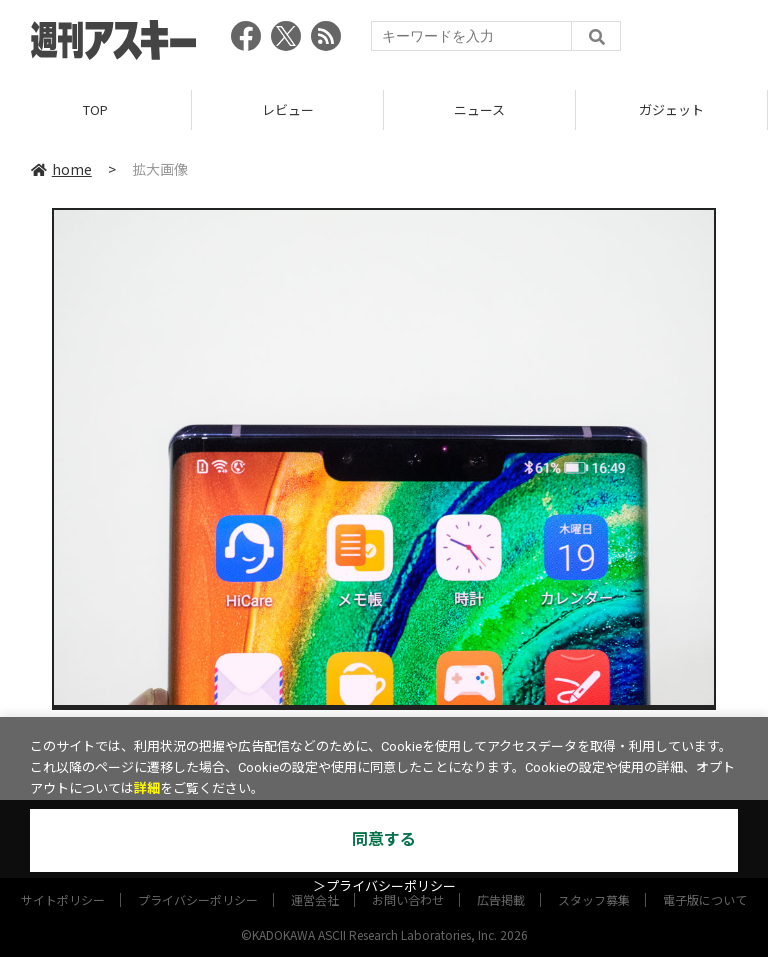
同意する (384, 839)
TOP (95, 109)
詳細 (147, 788)
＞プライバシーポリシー (384, 886)
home (61, 169)
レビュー (288, 109)
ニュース (479, 109)
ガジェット (671, 109)
